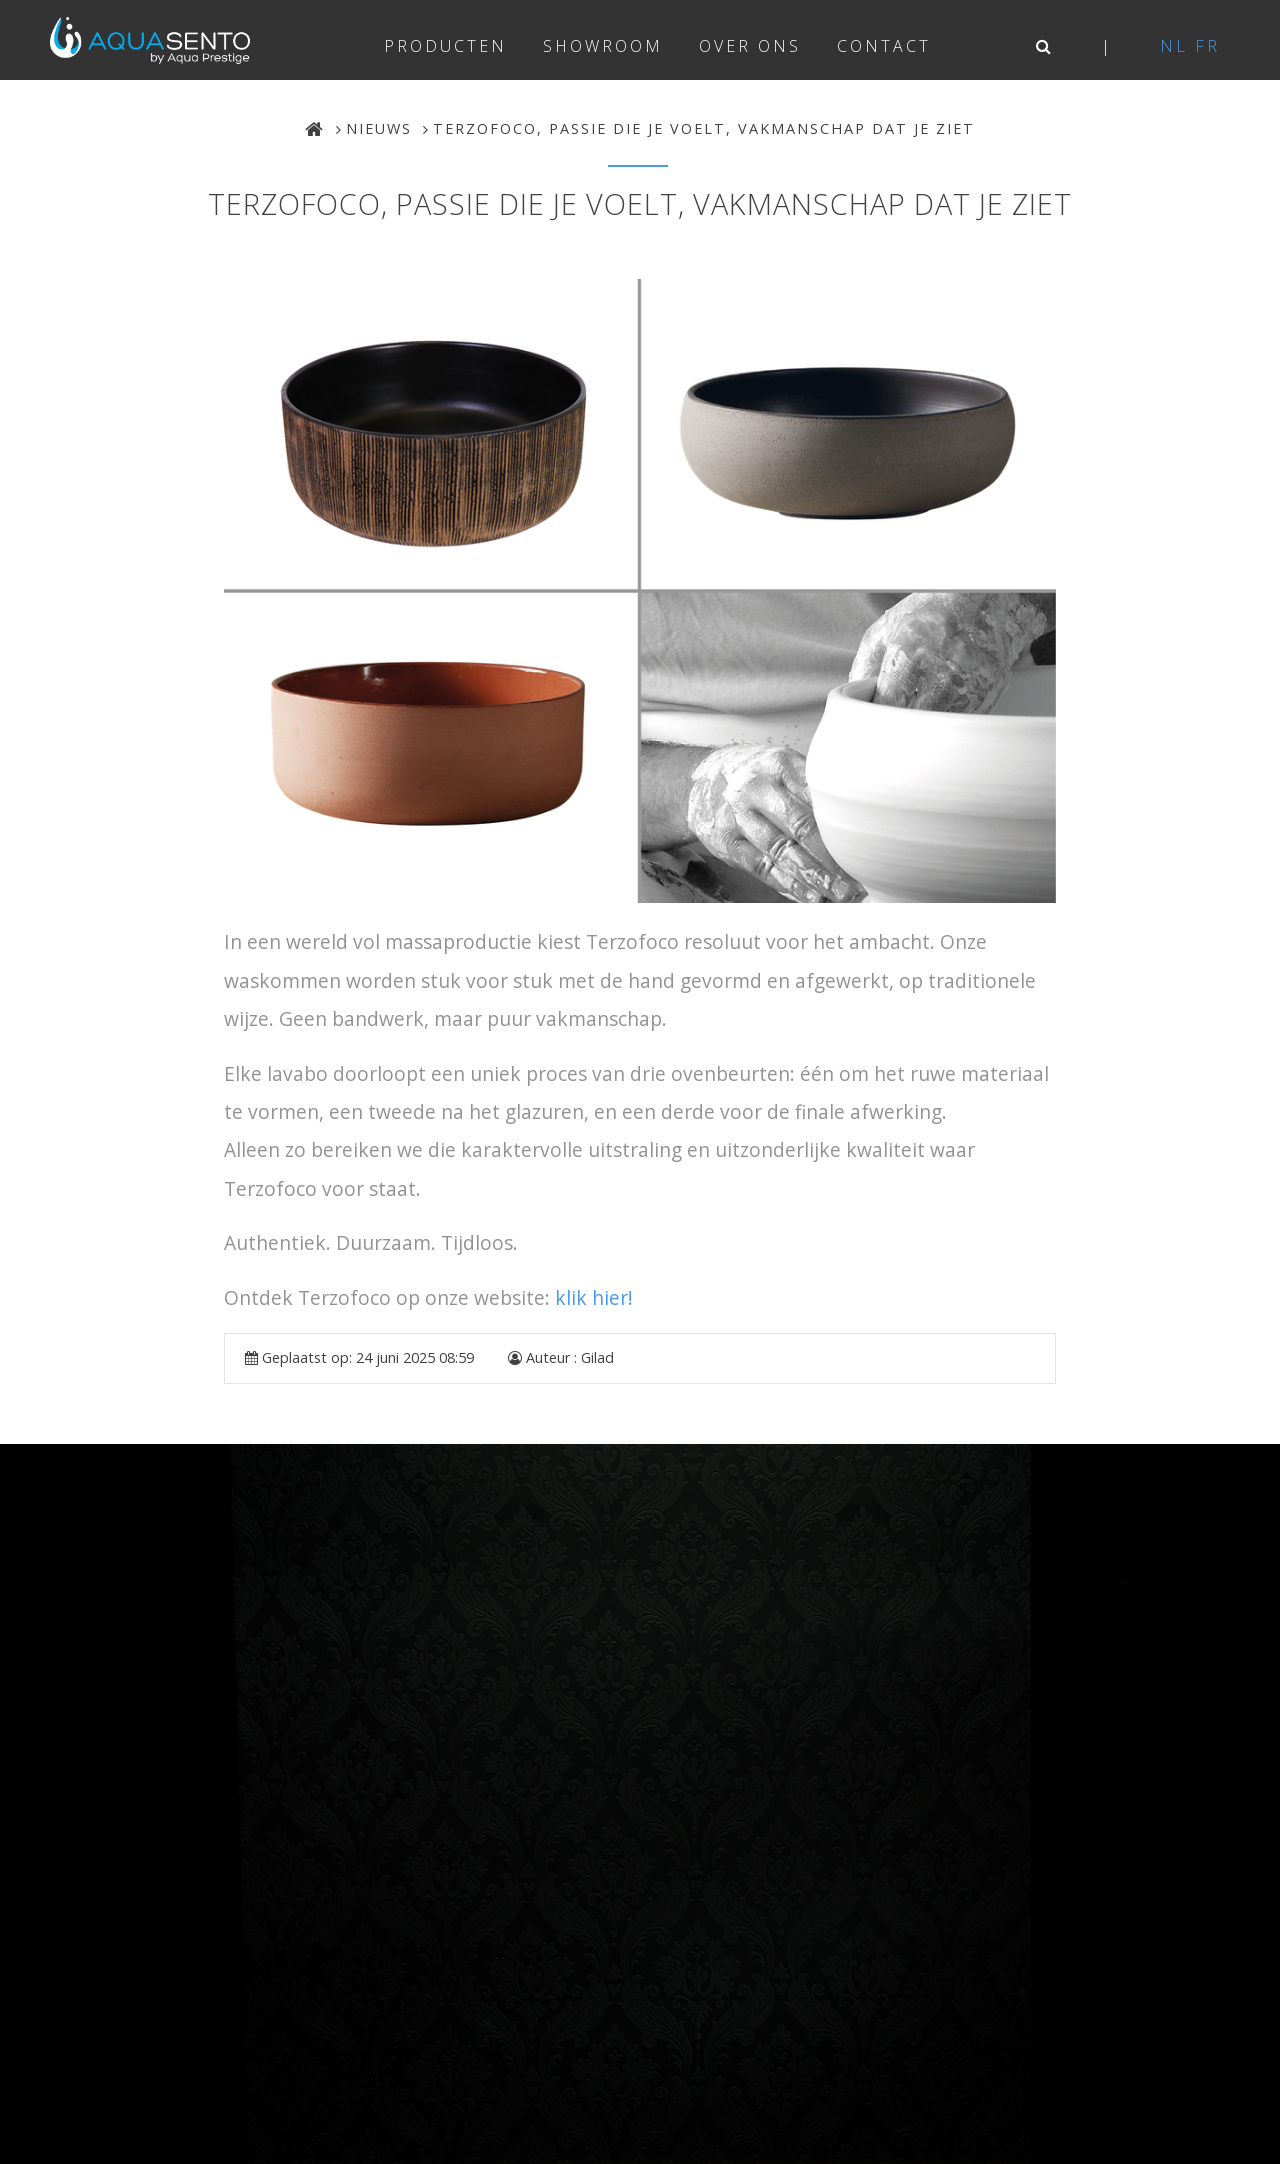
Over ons (750, 46)
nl (1174, 46)
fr (1207, 46)
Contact (884, 46)
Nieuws (379, 128)
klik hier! (594, 1297)
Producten (445, 46)
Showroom (603, 46)
